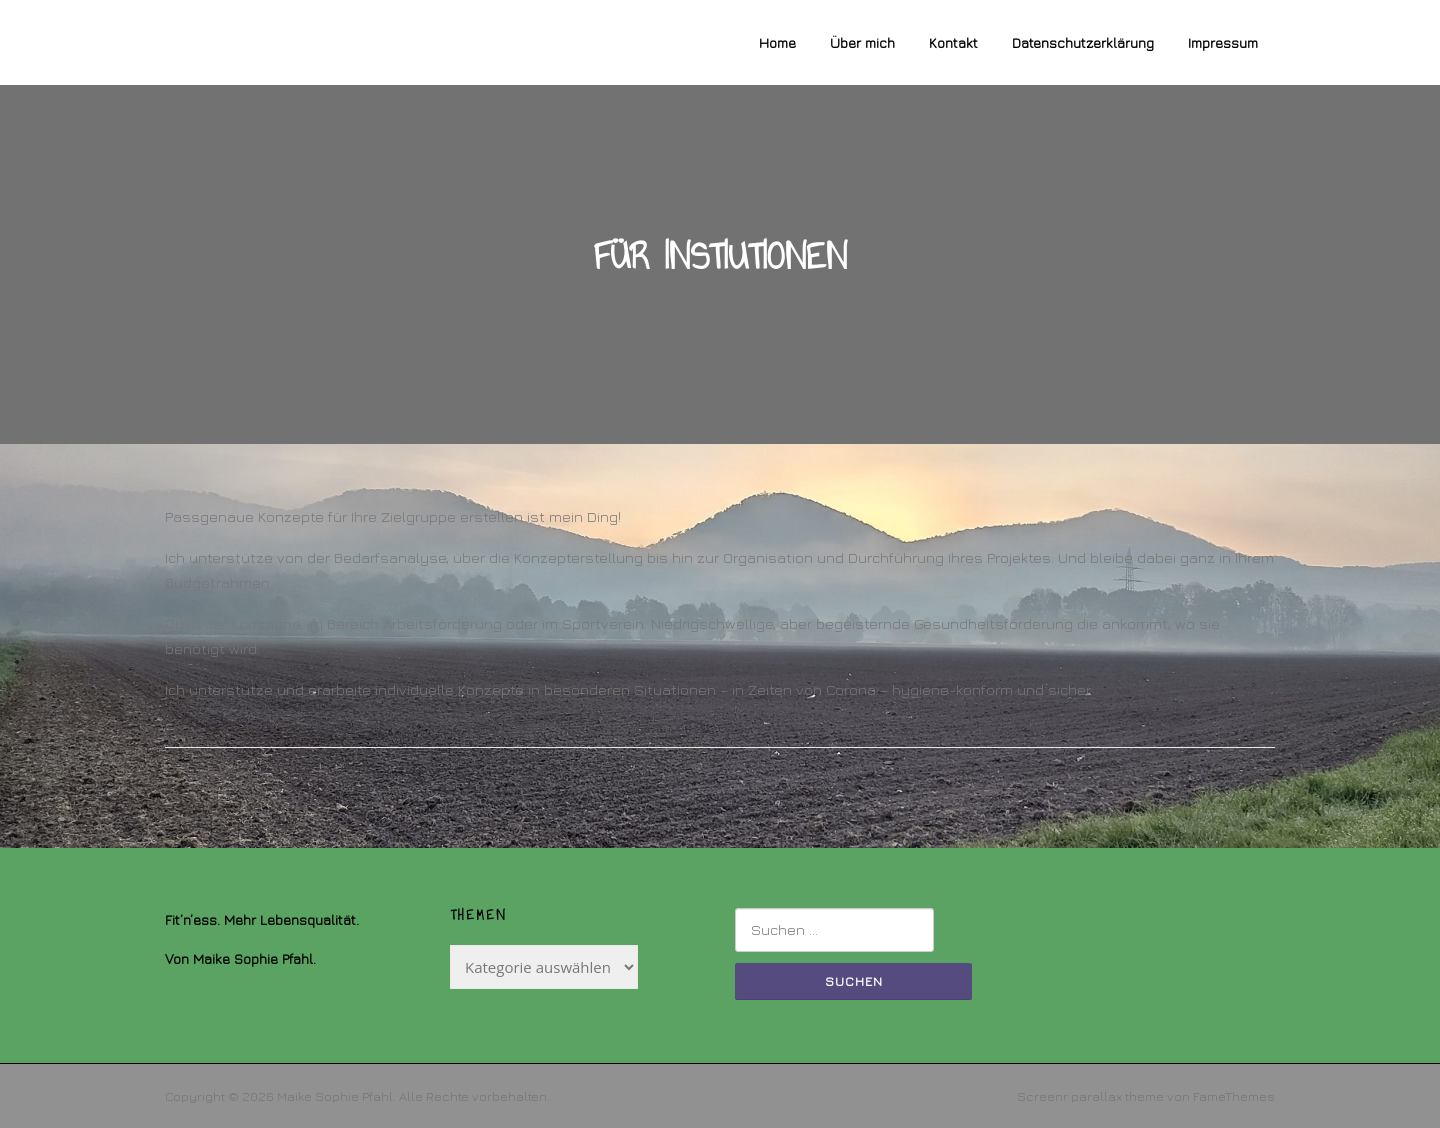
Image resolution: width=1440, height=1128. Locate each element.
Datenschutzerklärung (1083, 42)
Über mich (862, 42)
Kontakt (953, 42)
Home (777, 42)
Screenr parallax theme (1090, 1096)
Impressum (1223, 42)
